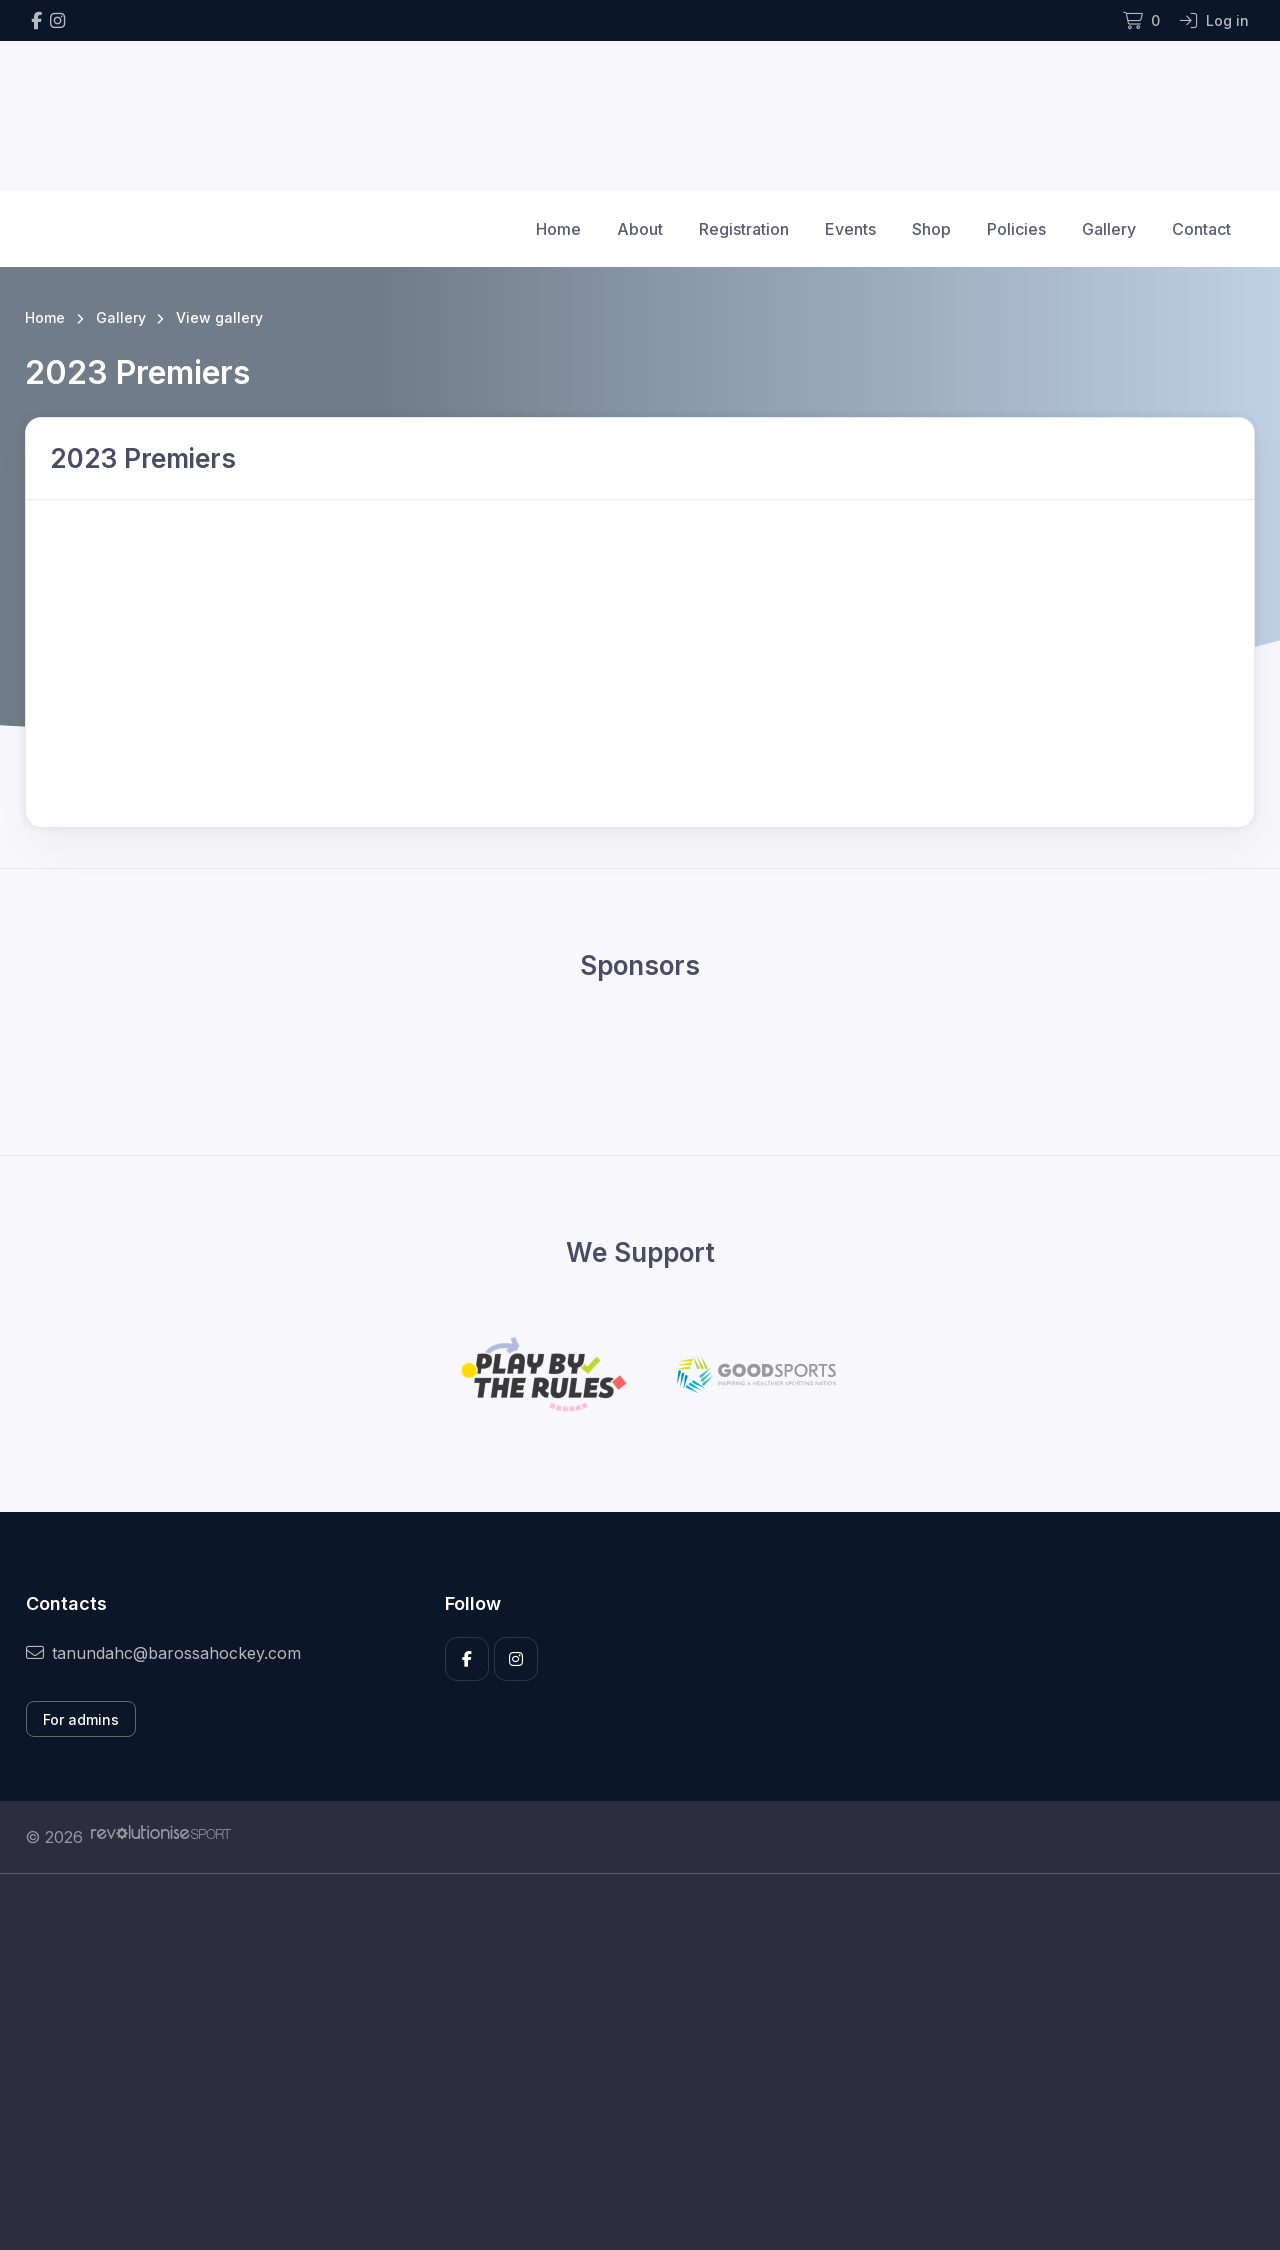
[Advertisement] (625, 2062)
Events (850, 229)
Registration (744, 229)
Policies (1016, 229)
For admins (81, 1719)
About (640, 229)
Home (558, 229)
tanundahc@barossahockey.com (163, 1653)
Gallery (1109, 229)
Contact (1201, 229)
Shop (931, 229)
